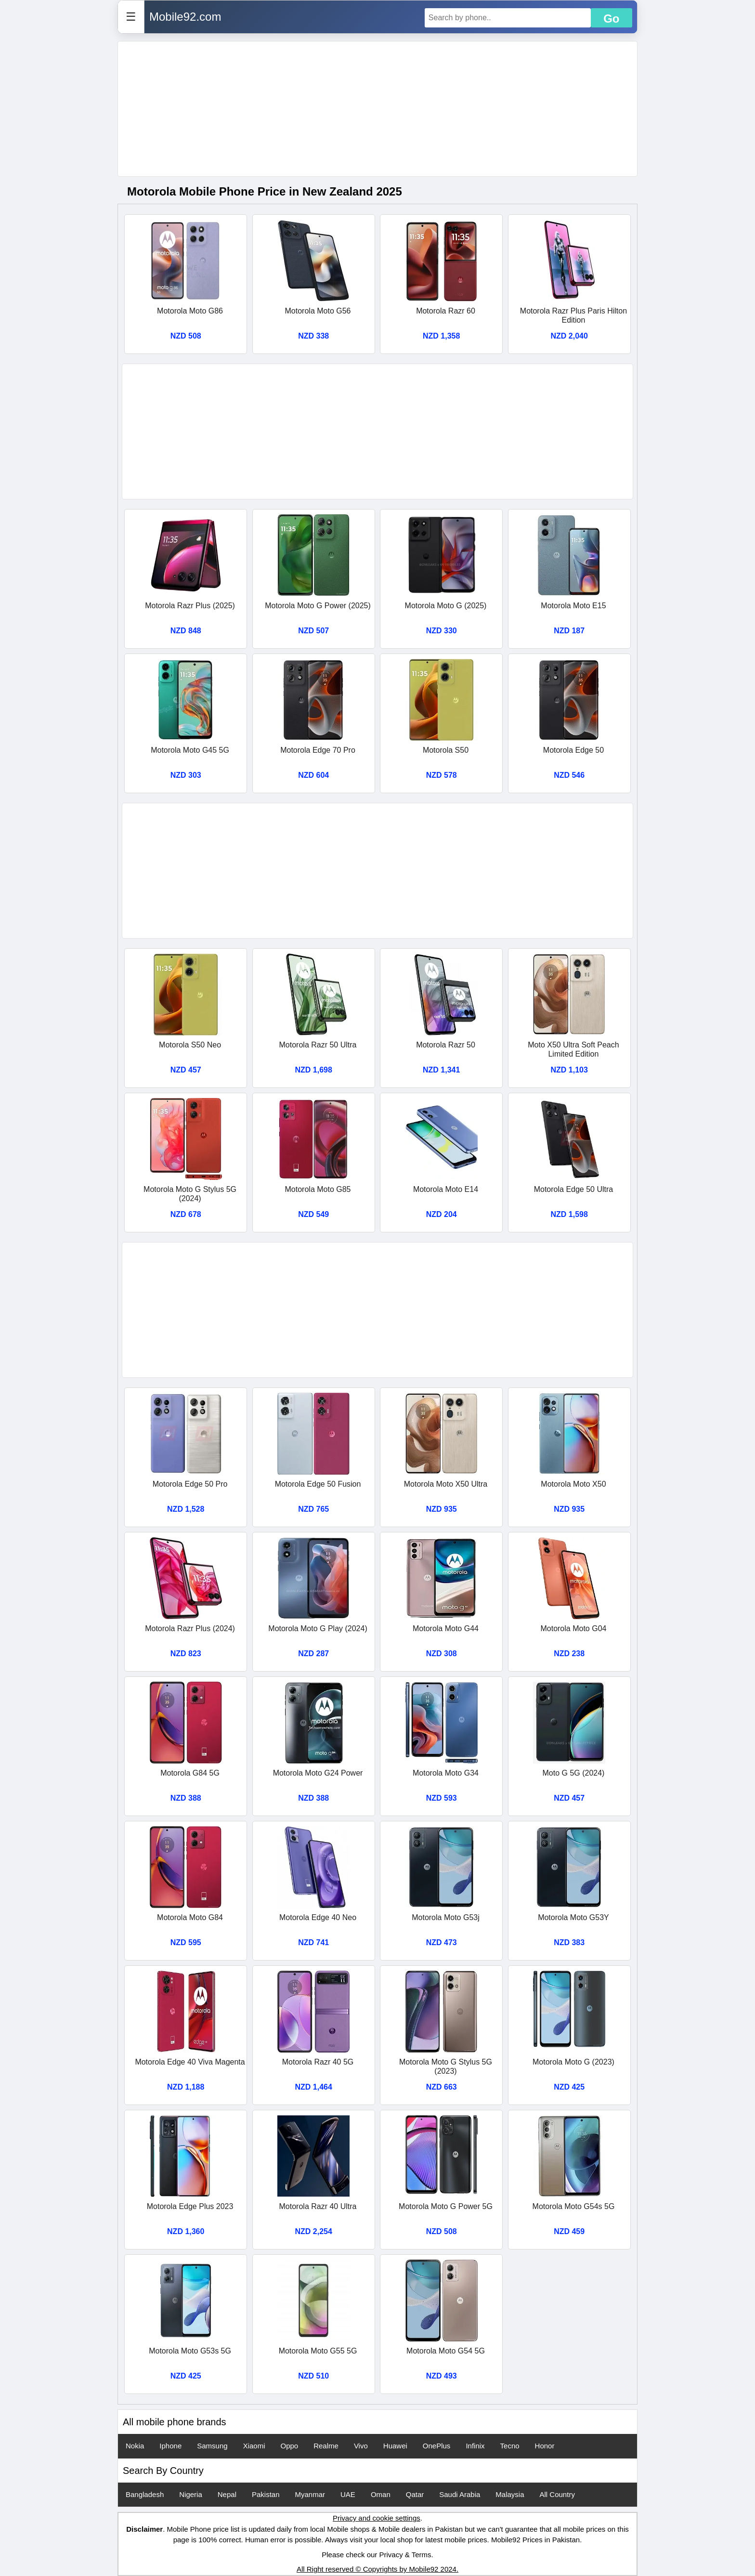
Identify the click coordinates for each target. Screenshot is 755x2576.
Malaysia (509, 2494)
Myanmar (310, 2494)
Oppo (289, 2446)
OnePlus (437, 2446)
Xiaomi (254, 2446)
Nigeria (190, 2494)
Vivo (361, 2446)
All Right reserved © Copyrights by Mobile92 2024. (377, 2569)
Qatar (415, 2494)
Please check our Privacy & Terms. (377, 2554)
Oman (381, 2494)
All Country (557, 2494)
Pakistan (266, 2494)
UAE (347, 2494)
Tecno (510, 2446)
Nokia (135, 2446)
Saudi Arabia (459, 2494)
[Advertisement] (377, 108)
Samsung (212, 2446)
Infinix (475, 2446)
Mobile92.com (185, 16)
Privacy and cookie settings (376, 2518)
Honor (545, 2446)
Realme (325, 2446)
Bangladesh (145, 2494)
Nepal (227, 2494)
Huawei (395, 2446)
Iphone (170, 2446)
